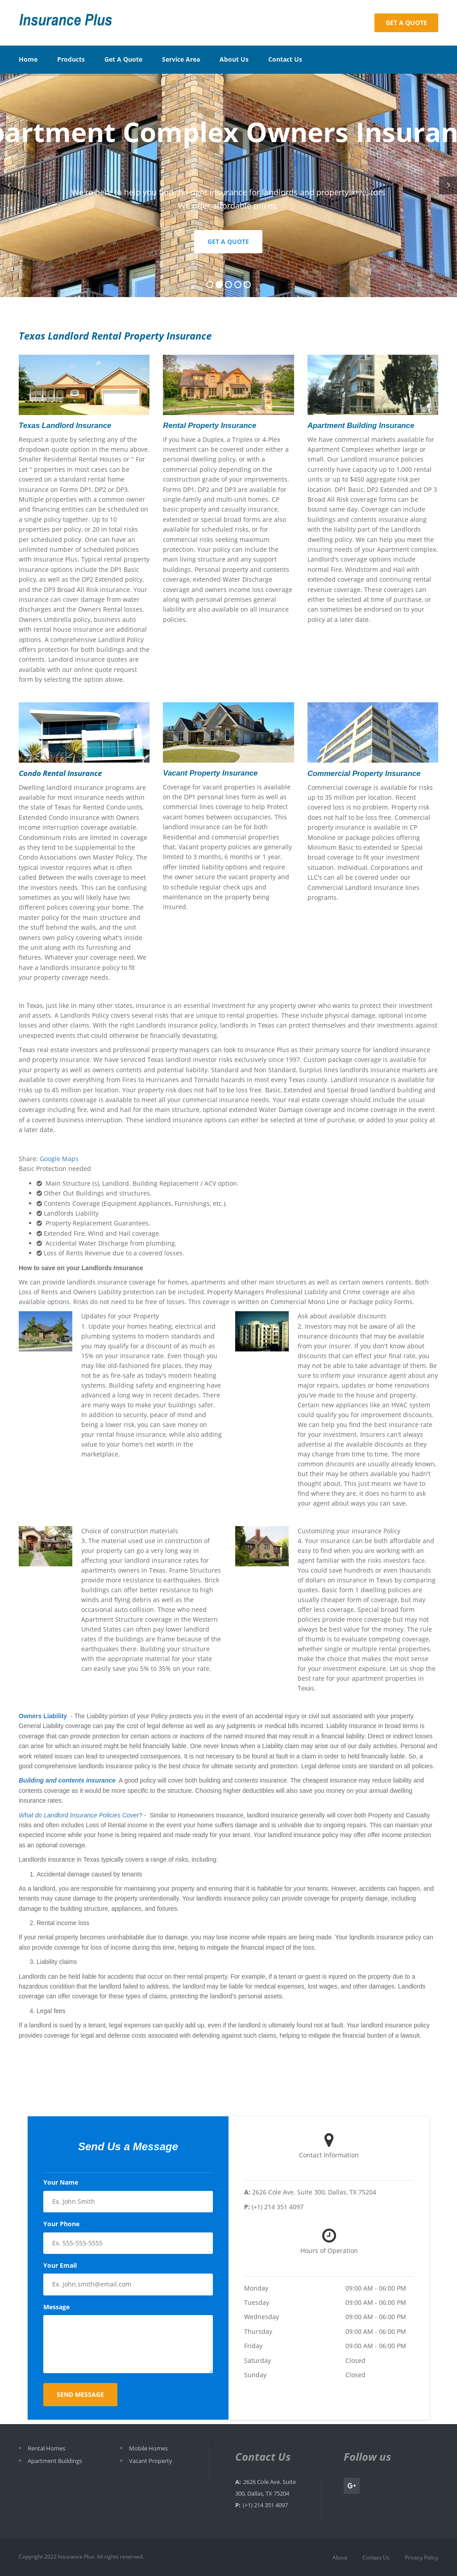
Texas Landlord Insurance (65, 425)
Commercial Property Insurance (364, 773)
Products (71, 59)
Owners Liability (43, 1716)
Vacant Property (150, 2461)
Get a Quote (406, 22)
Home (28, 59)
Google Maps (59, 1158)
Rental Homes (46, 2448)
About (339, 2557)
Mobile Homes (148, 2448)
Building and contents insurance (67, 1780)
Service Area (181, 59)
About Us (234, 59)
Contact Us (285, 59)
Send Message (80, 2394)
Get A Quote (123, 59)
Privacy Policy (421, 2557)
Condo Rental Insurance (60, 773)
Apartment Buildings (55, 2461)
